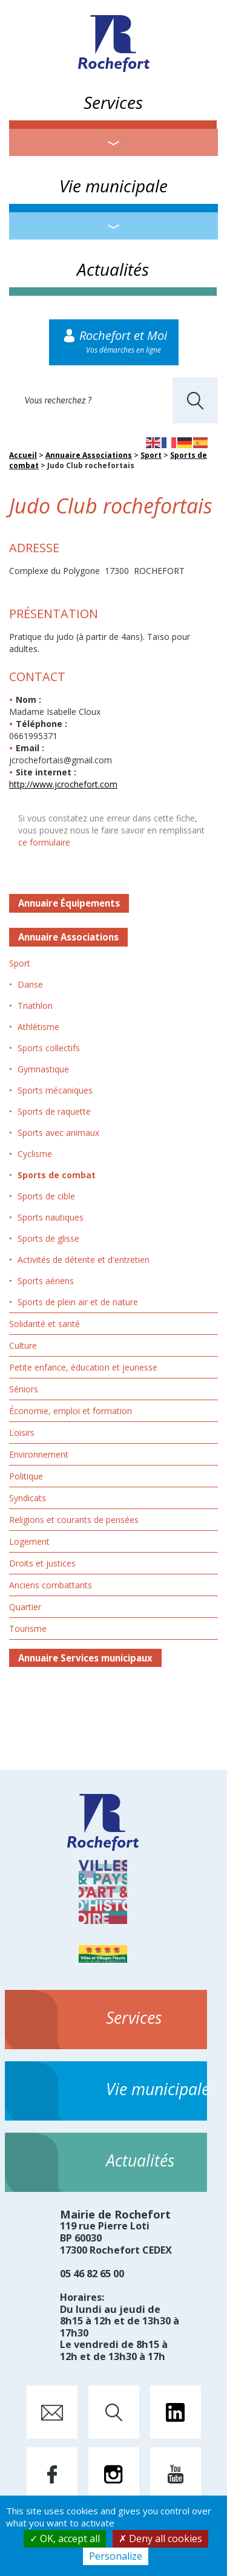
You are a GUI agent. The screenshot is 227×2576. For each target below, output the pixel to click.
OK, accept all (65, 2538)
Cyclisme (35, 1153)
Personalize (115, 2556)
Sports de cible (46, 1196)
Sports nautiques (51, 1217)
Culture (23, 1345)
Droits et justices (42, 1563)
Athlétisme (38, 1026)
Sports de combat (57, 1175)
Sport (151, 455)
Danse (30, 984)
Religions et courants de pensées (74, 1519)
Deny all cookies (160, 2538)
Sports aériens (46, 1280)
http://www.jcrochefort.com (63, 784)
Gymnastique (43, 1069)
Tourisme (28, 1628)
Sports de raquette (54, 1111)
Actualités (113, 269)
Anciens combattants (50, 1585)
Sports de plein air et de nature (78, 1302)
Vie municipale (113, 185)
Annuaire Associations (88, 455)
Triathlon (35, 1005)
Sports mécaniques (55, 1090)
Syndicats (27, 1498)
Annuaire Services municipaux (85, 1658)
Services (113, 102)
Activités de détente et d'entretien (84, 1259)
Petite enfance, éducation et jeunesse (83, 1367)
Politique (26, 1476)
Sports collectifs (49, 1048)
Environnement (38, 1454)
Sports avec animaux (58, 1132)
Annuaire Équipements (69, 903)
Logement (29, 1541)
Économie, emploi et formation (70, 1411)
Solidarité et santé (44, 1323)
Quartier (25, 1606)
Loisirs (22, 1432)
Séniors (23, 1389)
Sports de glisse (48, 1238)
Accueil (23, 455)
